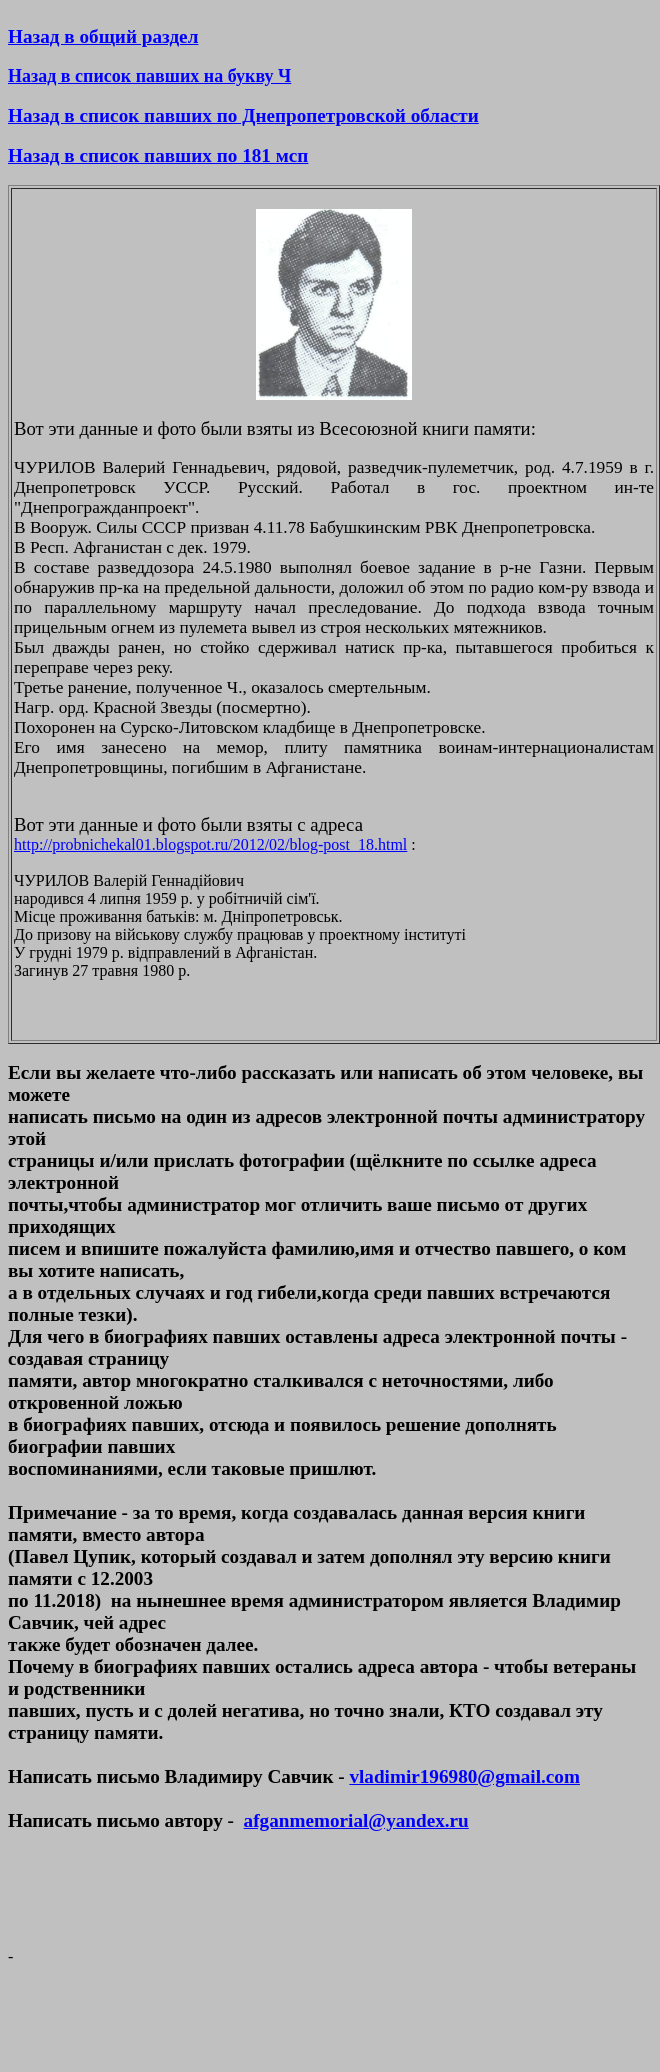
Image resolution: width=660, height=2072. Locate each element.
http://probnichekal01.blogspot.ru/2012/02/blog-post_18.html (210, 844)
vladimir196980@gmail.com (464, 1776)
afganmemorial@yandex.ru (356, 1820)
